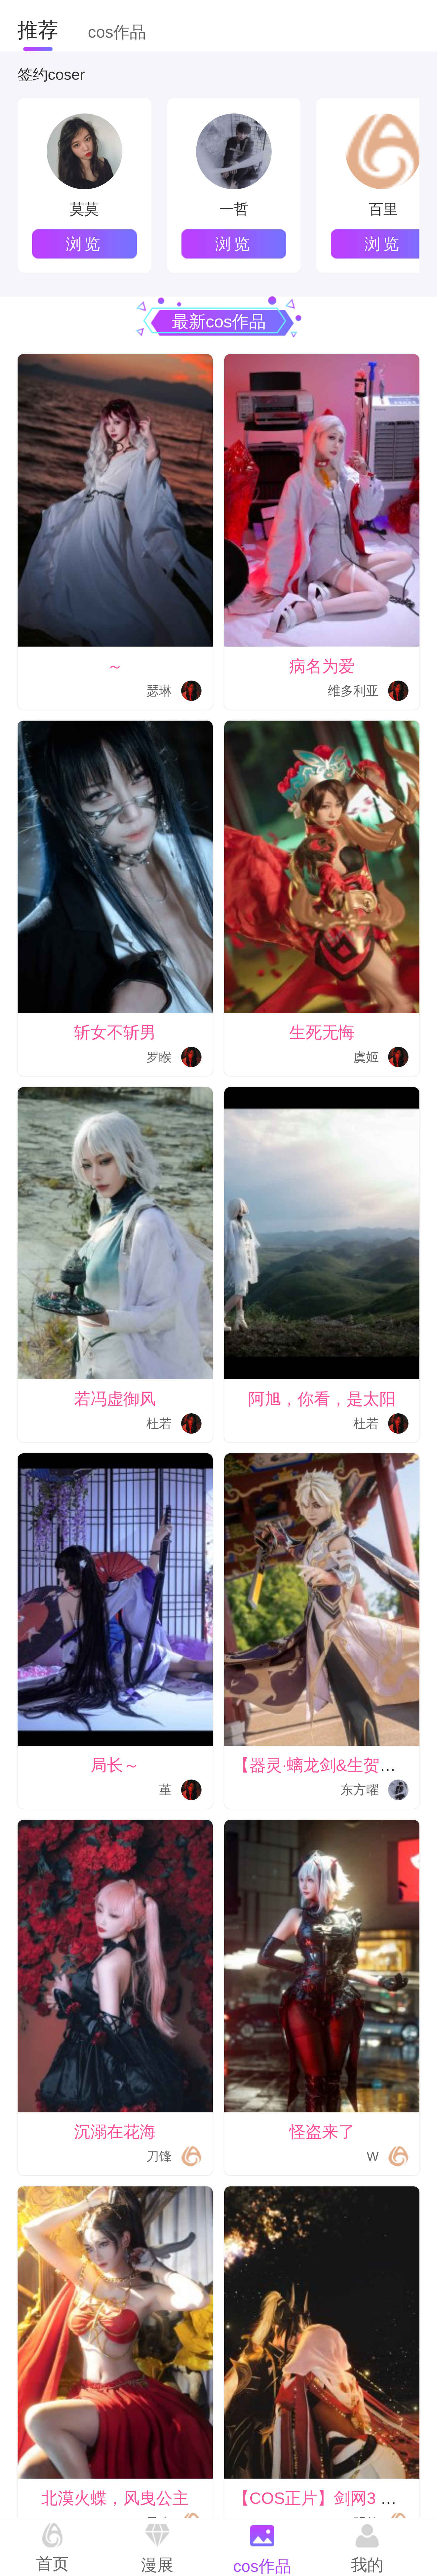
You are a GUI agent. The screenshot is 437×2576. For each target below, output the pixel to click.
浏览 (84, 244)
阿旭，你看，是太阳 (322, 1399)
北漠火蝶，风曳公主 (115, 2498)
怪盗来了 (322, 2131)
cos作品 (117, 32)
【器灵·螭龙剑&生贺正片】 (331, 1765)
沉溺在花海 (115, 2131)
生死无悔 (322, 1032)
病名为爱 (322, 666)
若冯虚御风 (115, 1399)
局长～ (115, 1765)
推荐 (38, 30)
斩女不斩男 (115, 1032)
